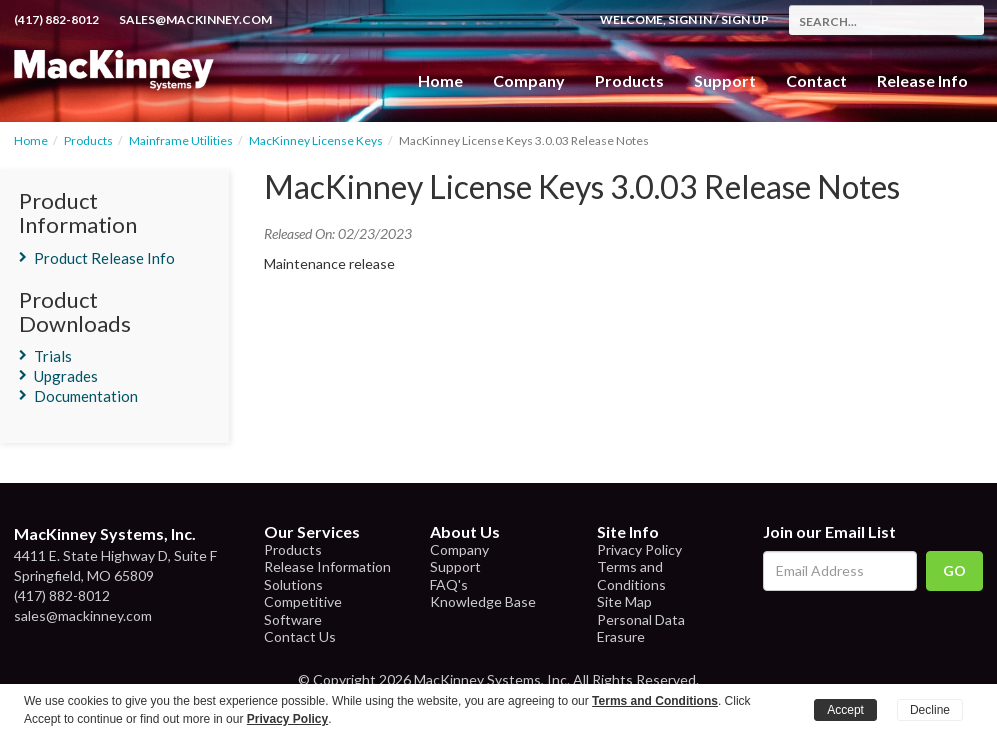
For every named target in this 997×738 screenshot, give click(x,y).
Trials (53, 356)
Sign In (690, 19)
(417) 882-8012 (56, 19)
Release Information (327, 566)
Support (725, 80)
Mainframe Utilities (181, 140)
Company (529, 80)
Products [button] (629, 80)
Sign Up (745, 19)
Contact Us (300, 636)
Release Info (922, 80)
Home (440, 80)
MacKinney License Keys (316, 140)
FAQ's (449, 584)
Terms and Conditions (631, 575)
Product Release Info (104, 258)
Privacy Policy (639, 549)
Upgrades (66, 376)
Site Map (624, 601)
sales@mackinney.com (195, 19)
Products (88, 140)
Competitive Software (303, 610)
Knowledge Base (483, 601)
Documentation (86, 396)
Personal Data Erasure (641, 628)
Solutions (293, 584)
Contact (816, 80)
